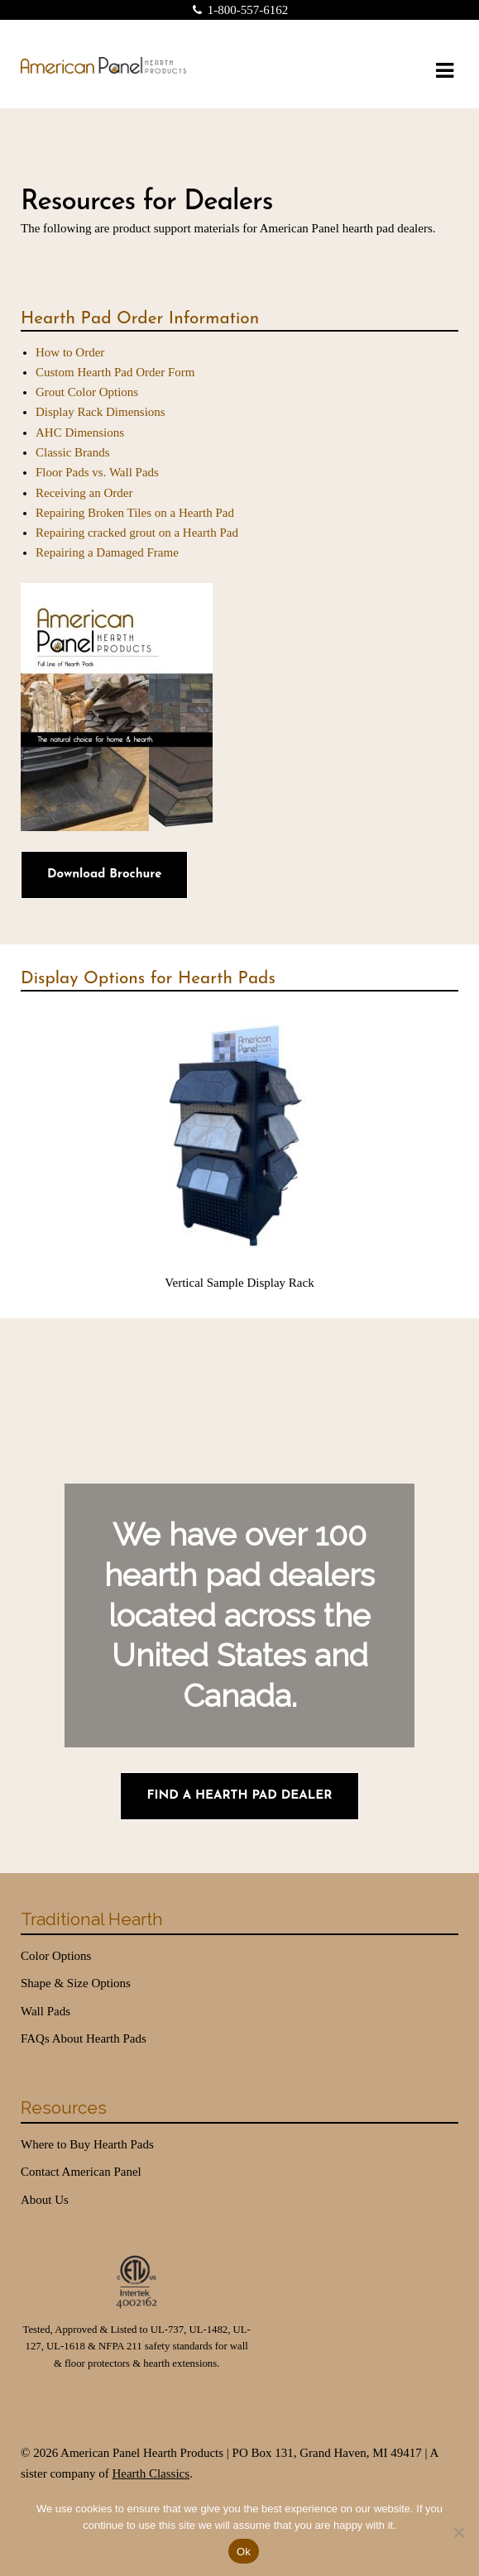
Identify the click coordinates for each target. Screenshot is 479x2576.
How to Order (70, 352)
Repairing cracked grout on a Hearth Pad (137, 532)
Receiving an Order (84, 492)
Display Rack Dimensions (100, 411)
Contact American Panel (81, 2171)
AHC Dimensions (80, 432)
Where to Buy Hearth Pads (87, 2144)
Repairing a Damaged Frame (107, 552)
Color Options (56, 1955)
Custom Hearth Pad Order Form (115, 372)
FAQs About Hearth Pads (83, 2038)
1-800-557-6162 (238, 10)
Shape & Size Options (76, 1983)
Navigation (444, 71)
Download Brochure (104, 874)
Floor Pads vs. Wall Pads (97, 472)
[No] (458, 2532)
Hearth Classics (150, 2473)
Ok (244, 2551)
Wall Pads (45, 2011)
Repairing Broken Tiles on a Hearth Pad (135, 512)
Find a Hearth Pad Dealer (239, 1796)
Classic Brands (73, 452)
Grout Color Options (87, 392)
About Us (45, 2199)
